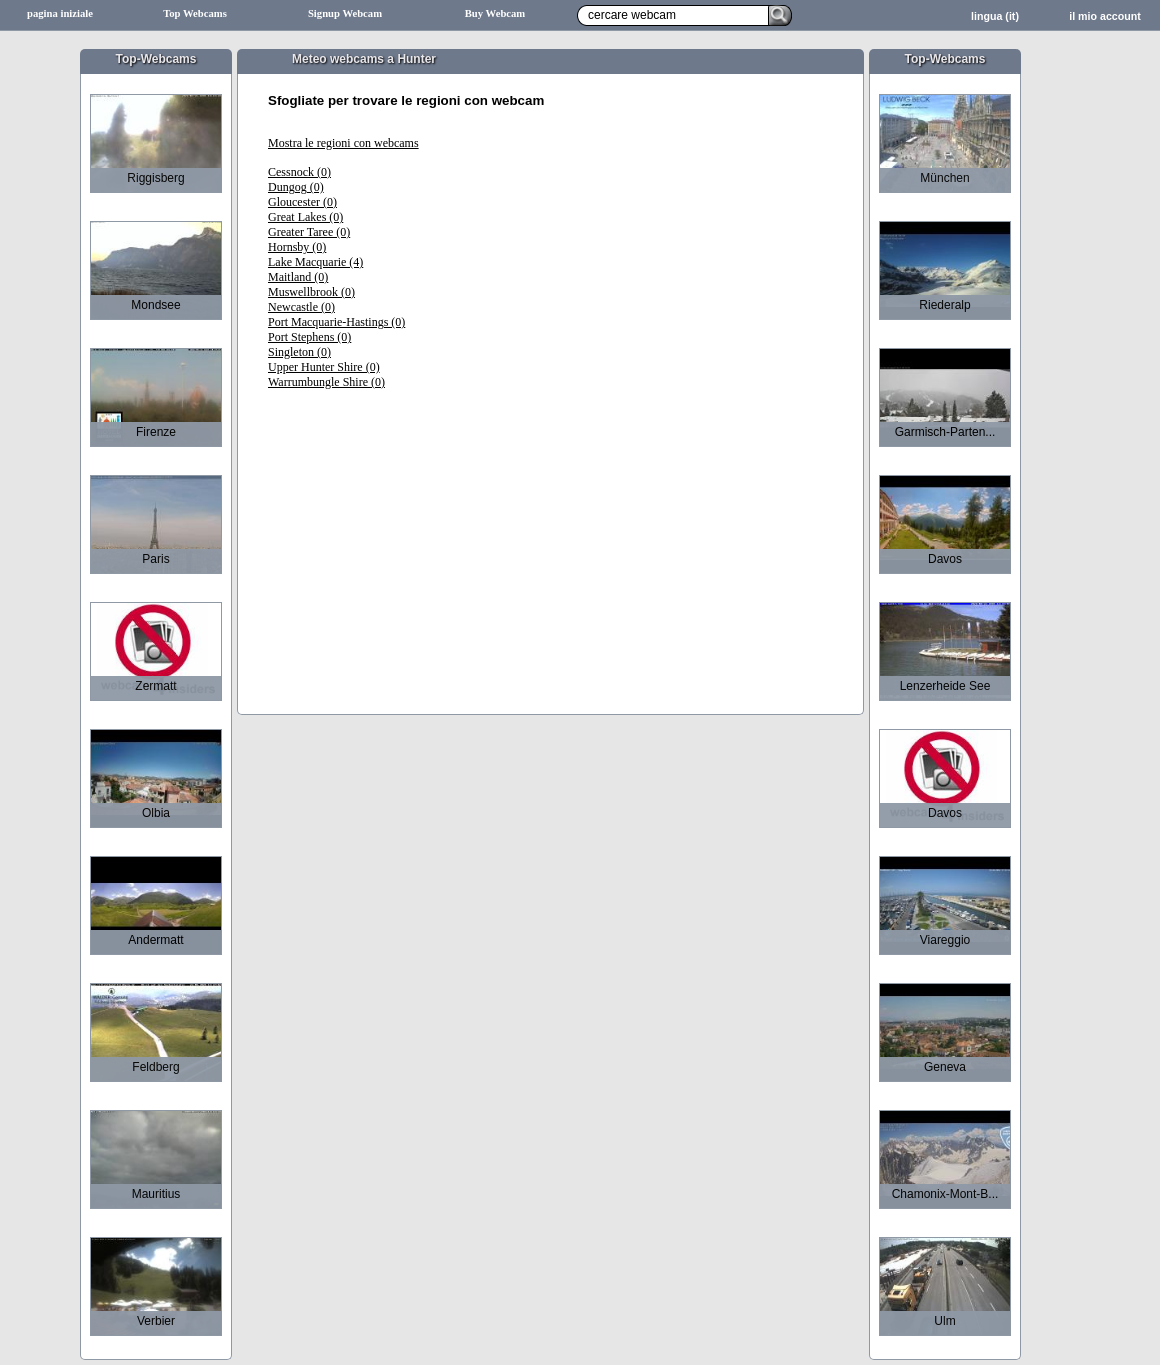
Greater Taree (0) (309, 232)
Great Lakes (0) (305, 217)
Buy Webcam (495, 13)
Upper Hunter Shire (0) (324, 367)
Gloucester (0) (302, 202)
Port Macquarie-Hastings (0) (336, 322)
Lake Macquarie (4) (315, 262)
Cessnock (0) (299, 172)
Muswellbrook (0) (311, 292)
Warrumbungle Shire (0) (326, 382)
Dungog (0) (296, 187)
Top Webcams (195, 13)
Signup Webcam (345, 13)
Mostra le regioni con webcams (343, 143)
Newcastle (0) (301, 307)
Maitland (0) (298, 277)
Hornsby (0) (297, 247)
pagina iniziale (60, 13)
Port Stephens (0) (309, 337)
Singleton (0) (299, 352)
